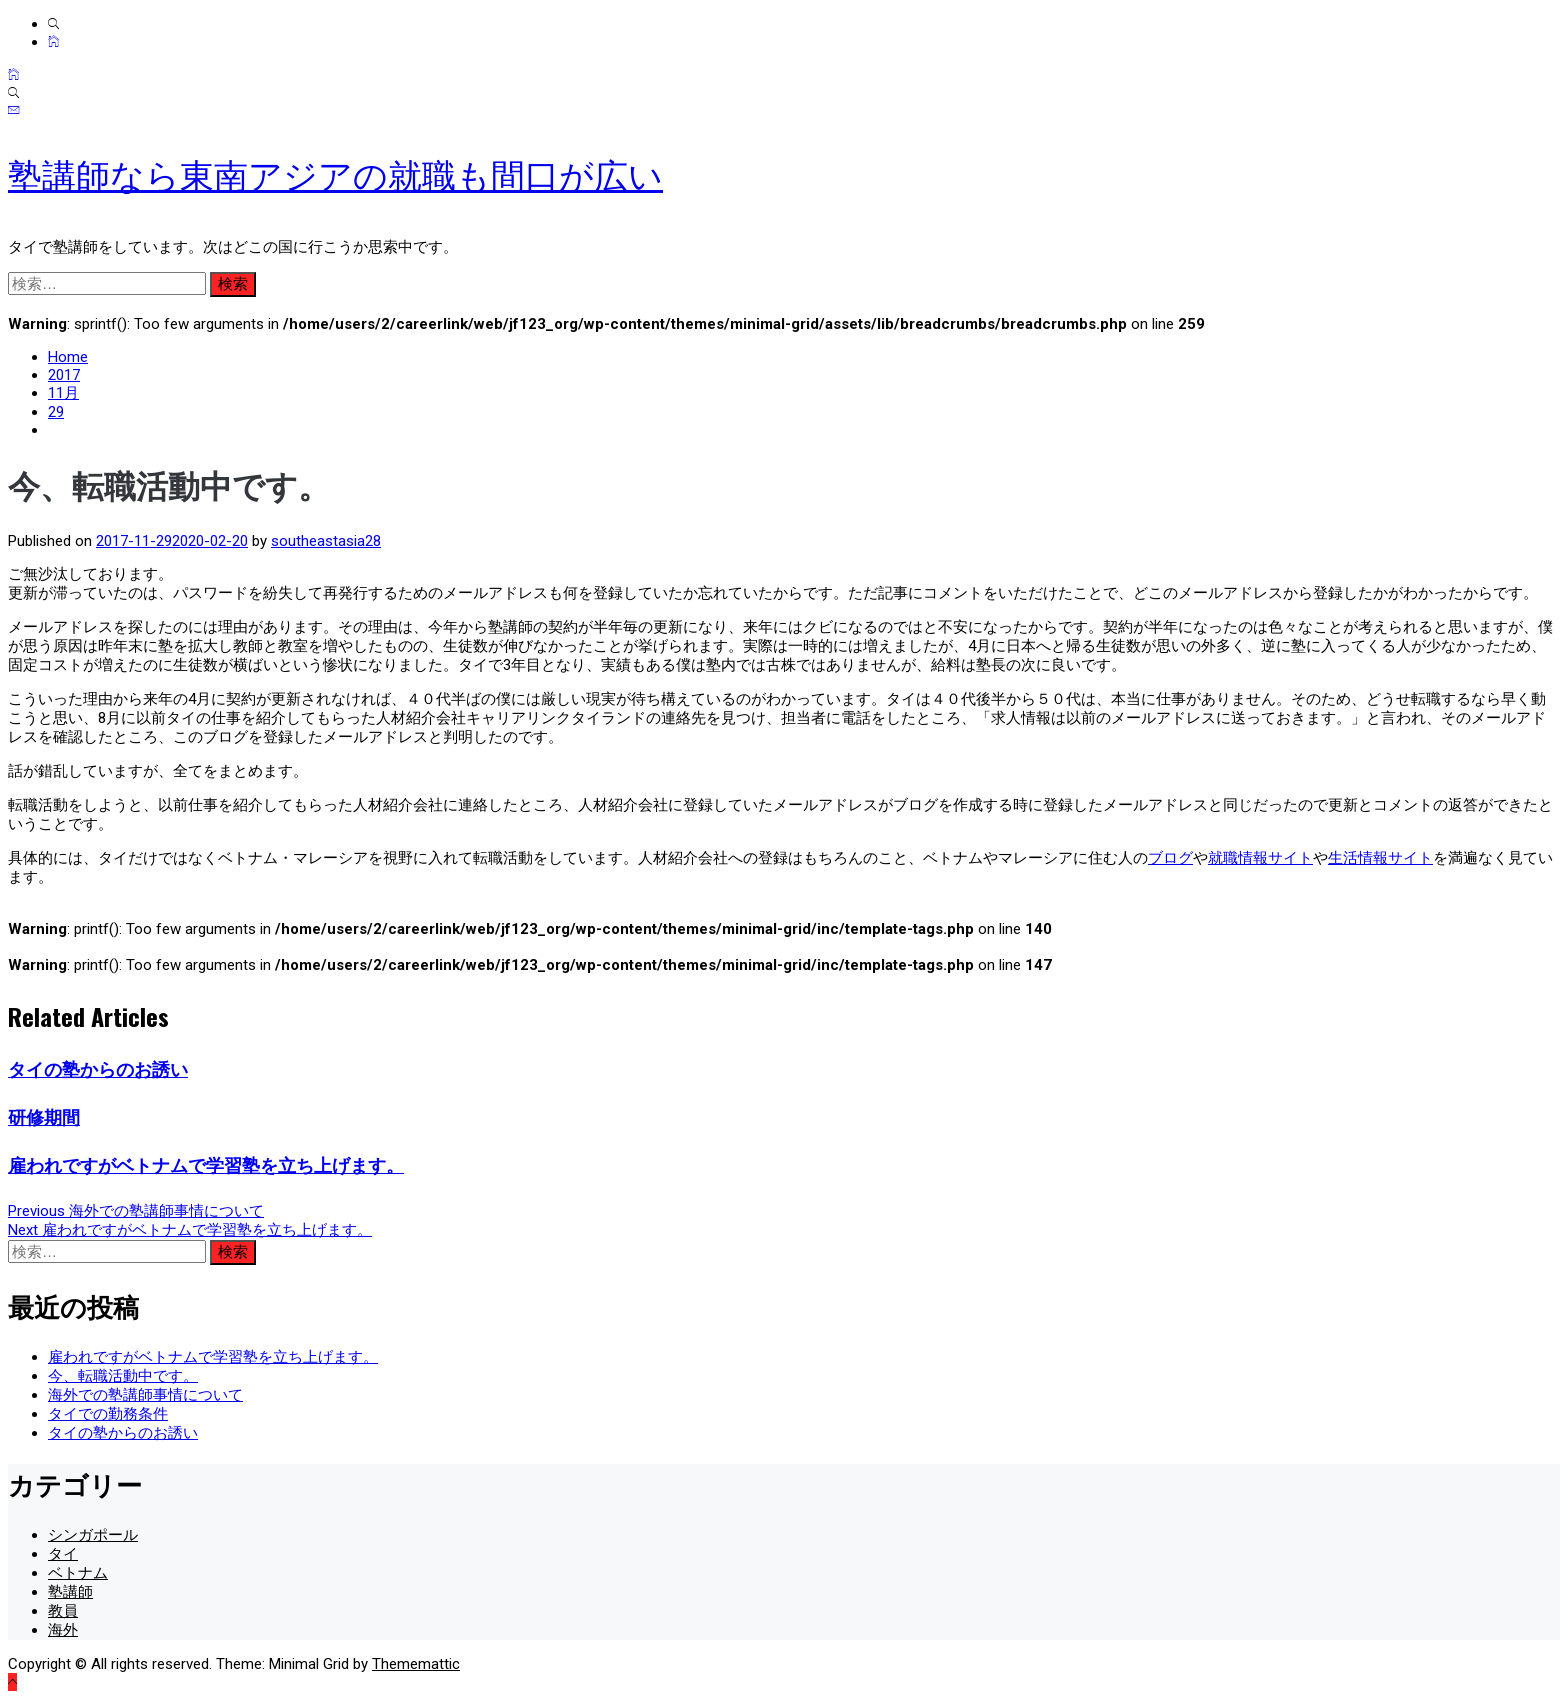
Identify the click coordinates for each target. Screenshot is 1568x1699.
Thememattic (416, 1664)
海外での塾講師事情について (145, 1395)
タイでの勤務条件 (108, 1414)
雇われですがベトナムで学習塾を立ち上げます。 (206, 1165)
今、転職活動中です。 (123, 1376)
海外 (63, 1630)
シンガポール (93, 1535)
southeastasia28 (326, 541)
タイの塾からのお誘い (98, 1069)
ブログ (1170, 858)
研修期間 (44, 1117)
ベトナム (78, 1573)
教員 (63, 1611)
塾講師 (70, 1592)
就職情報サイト (1260, 858)
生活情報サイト (1380, 858)
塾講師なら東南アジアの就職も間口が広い (335, 176)
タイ (63, 1554)
